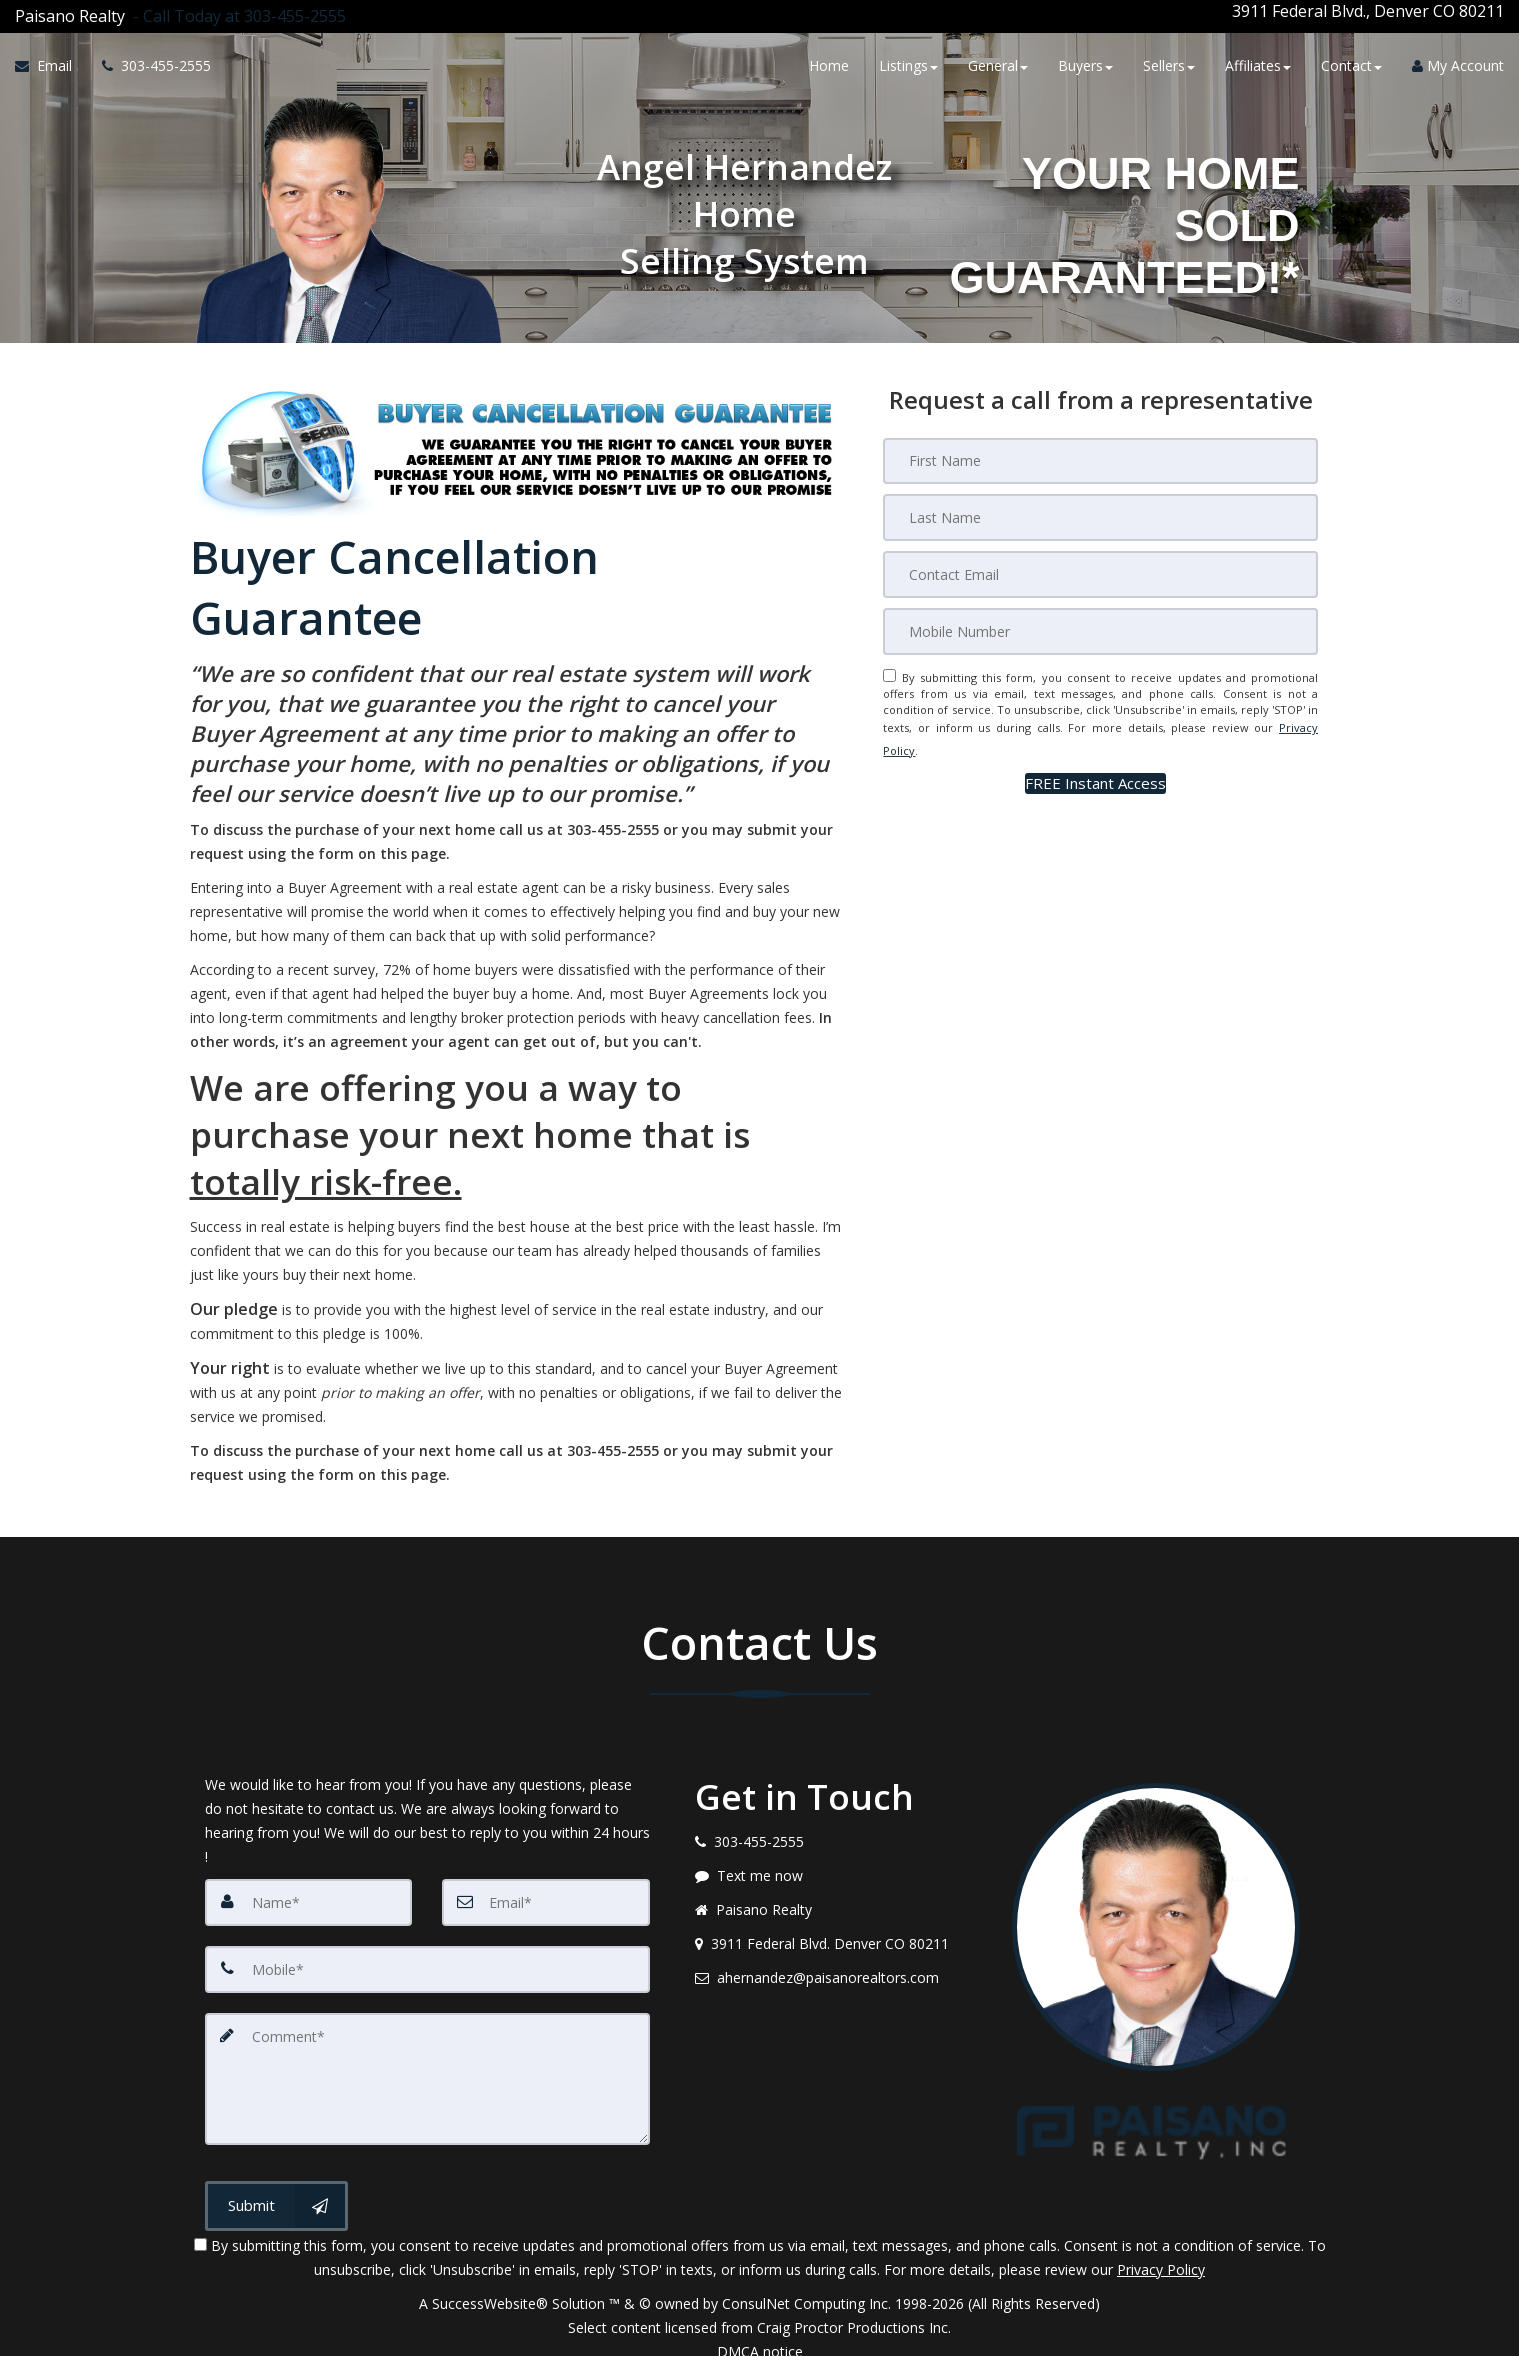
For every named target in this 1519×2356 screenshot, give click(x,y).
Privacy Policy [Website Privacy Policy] (1161, 2251)
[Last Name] (1100, 506)
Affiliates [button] (1258, 62)
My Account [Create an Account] (1458, 62)
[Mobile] (1100, 618)
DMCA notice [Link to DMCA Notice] (760, 2333)
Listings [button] (908, 62)
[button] (1095, 755)
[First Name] (1100, 450)
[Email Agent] (51, 63)
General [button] (998, 62)
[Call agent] (235, 11)
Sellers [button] (1169, 62)
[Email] (1100, 562)
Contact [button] (1351, 62)
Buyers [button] (1085, 62)
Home (829, 62)
